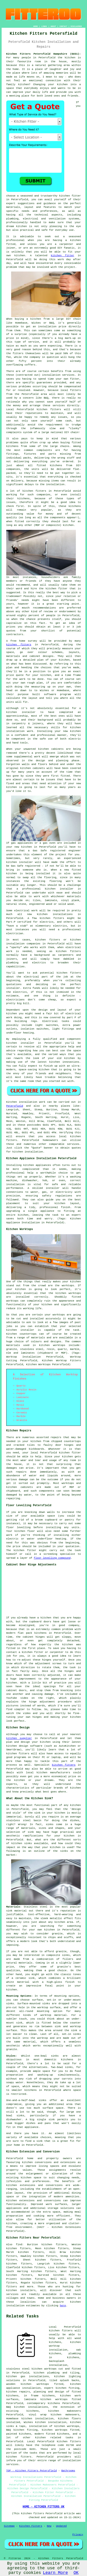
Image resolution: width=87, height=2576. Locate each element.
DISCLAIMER (76, 26)
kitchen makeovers (64, 2411)
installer (28, 712)
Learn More (55, 2572)
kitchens (74, 506)
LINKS (44, 26)
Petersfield (14, 1106)
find (19, 2244)
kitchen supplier (19, 1738)
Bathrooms (68, 2470)
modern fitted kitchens (52, 2433)
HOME (35, 26)
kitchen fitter (70, 195)
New (49, 2526)
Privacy (77, 2534)
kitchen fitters (18, 644)
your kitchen (58, 84)
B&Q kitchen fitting (22, 2430)
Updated (61, 2526)
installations (63, 914)
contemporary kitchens (43, 2403)
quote (20, 675)
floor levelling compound (52, 1558)
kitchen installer (59, 888)
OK (76, 2572)
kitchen (75, 731)
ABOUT (53, 26)
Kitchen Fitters (30, 2526)
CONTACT (63, 26)
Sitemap (9, 2526)
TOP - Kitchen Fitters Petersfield (31, 2470)
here (63, 2305)
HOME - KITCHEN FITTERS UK (43, 2506)
